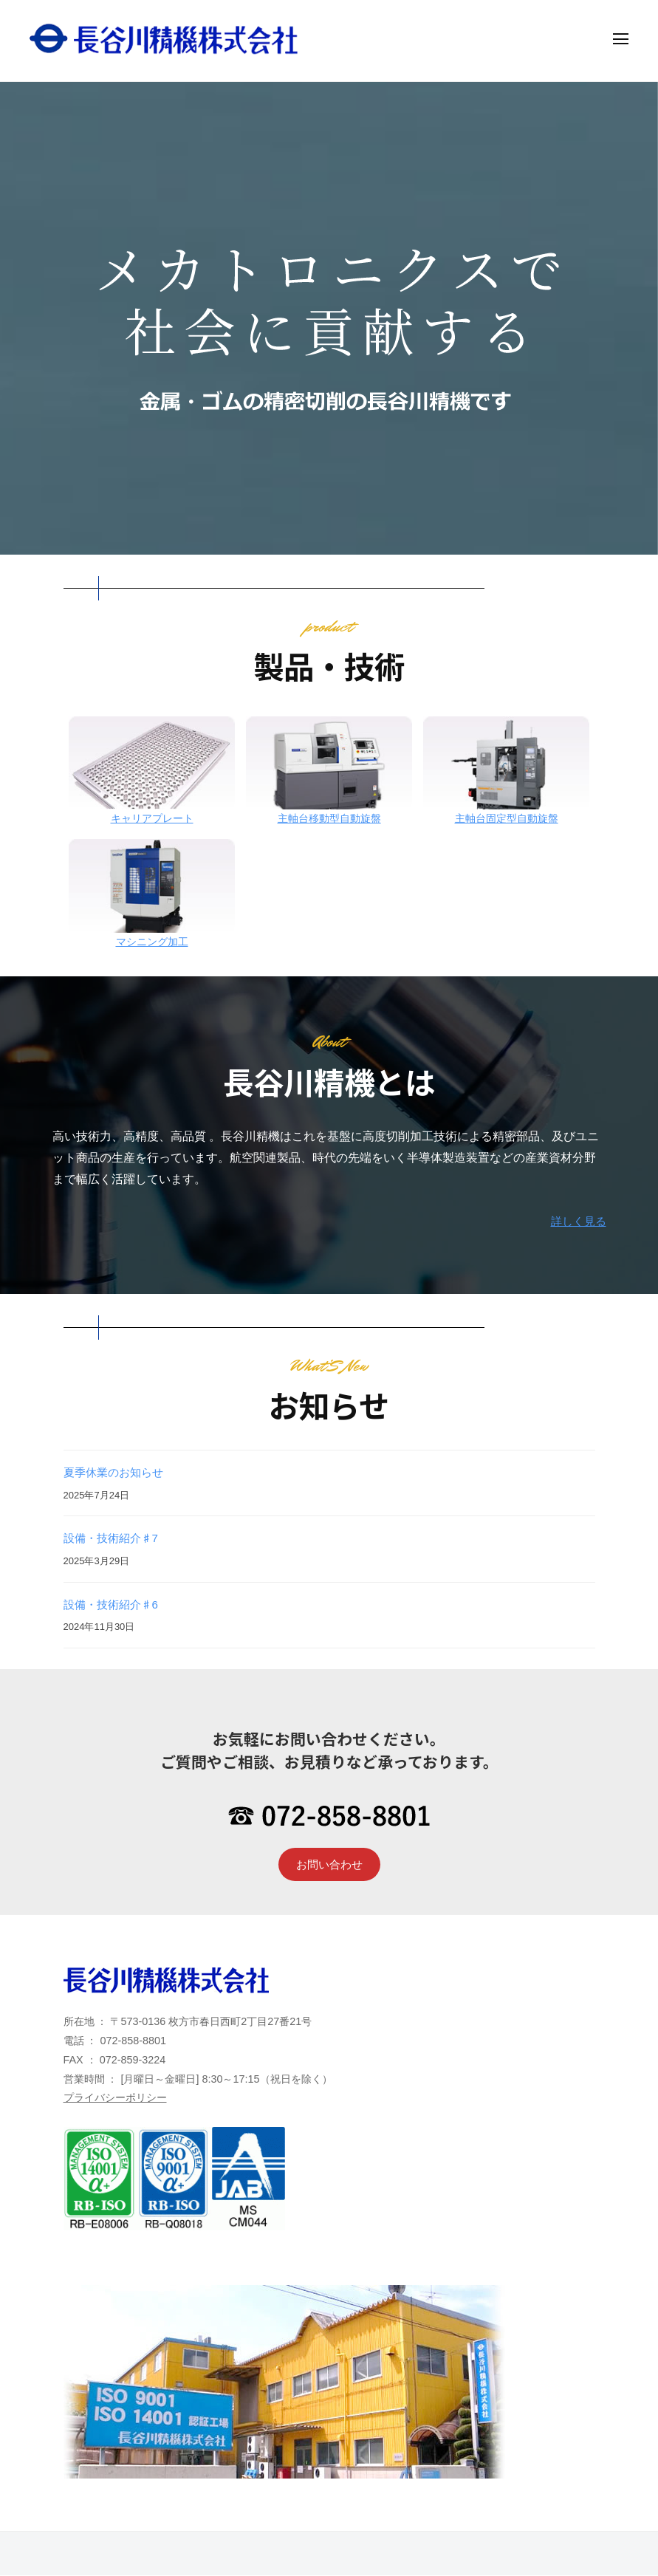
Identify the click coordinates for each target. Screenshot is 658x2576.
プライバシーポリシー (115, 2099)
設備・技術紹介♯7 (114, 1538)
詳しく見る (576, 1221)
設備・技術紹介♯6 (114, 1604)
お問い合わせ (329, 1864)
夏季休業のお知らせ (117, 1472)
